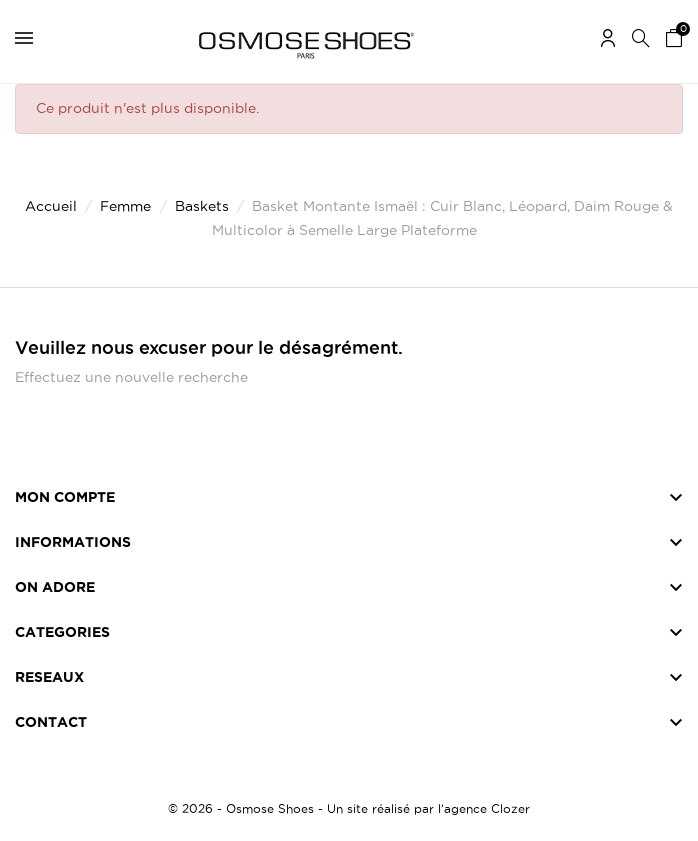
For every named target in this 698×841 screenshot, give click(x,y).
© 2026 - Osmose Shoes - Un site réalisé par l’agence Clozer (349, 808)
